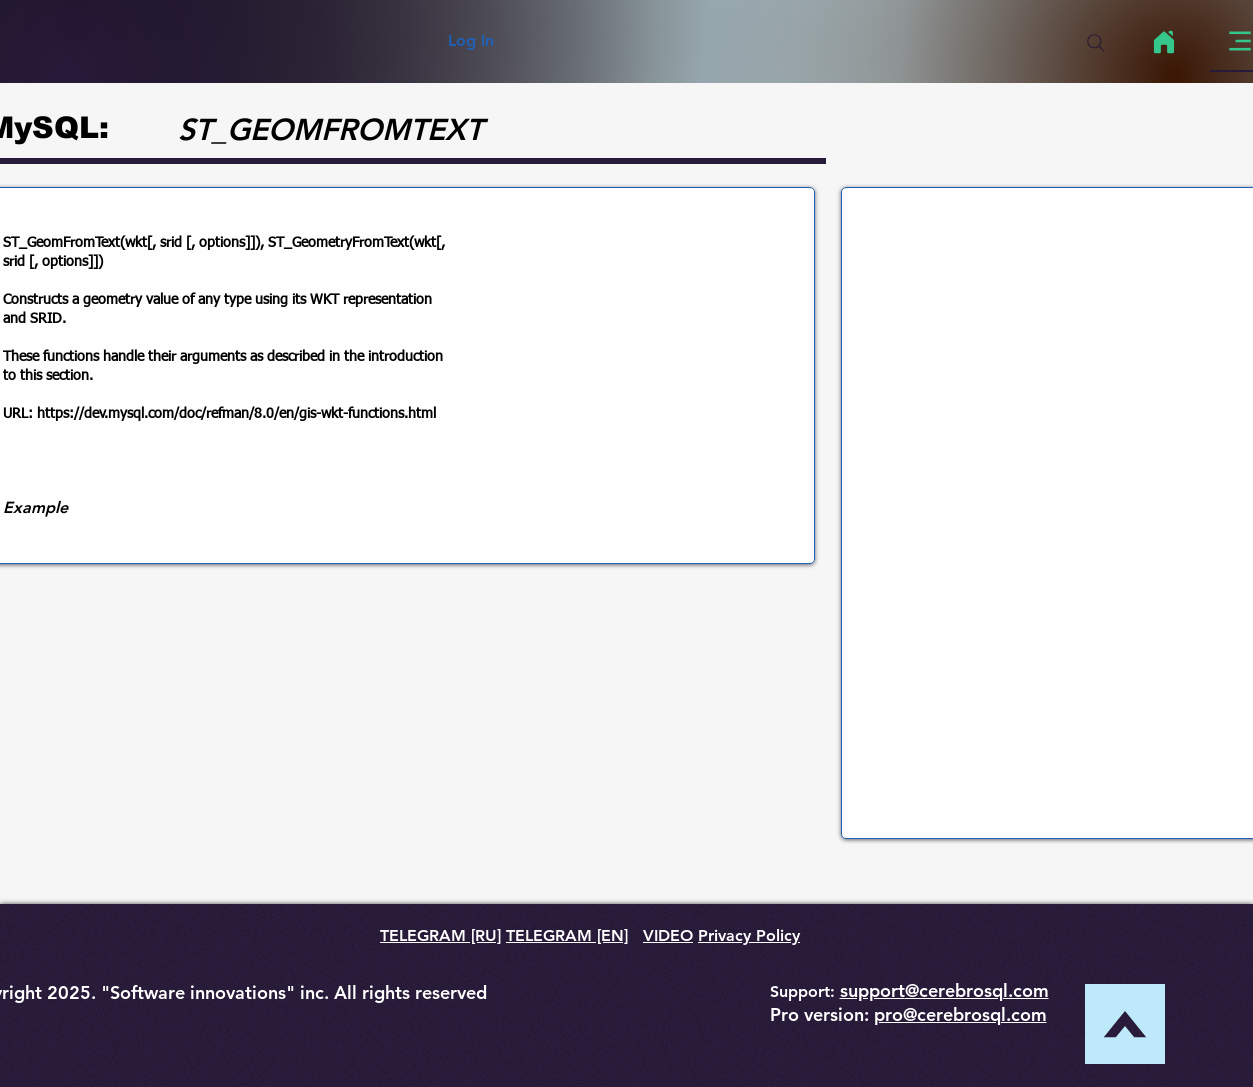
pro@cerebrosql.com (960, 1014)
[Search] (1096, 43)
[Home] (1164, 42)
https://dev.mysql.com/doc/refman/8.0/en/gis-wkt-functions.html (236, 414)
